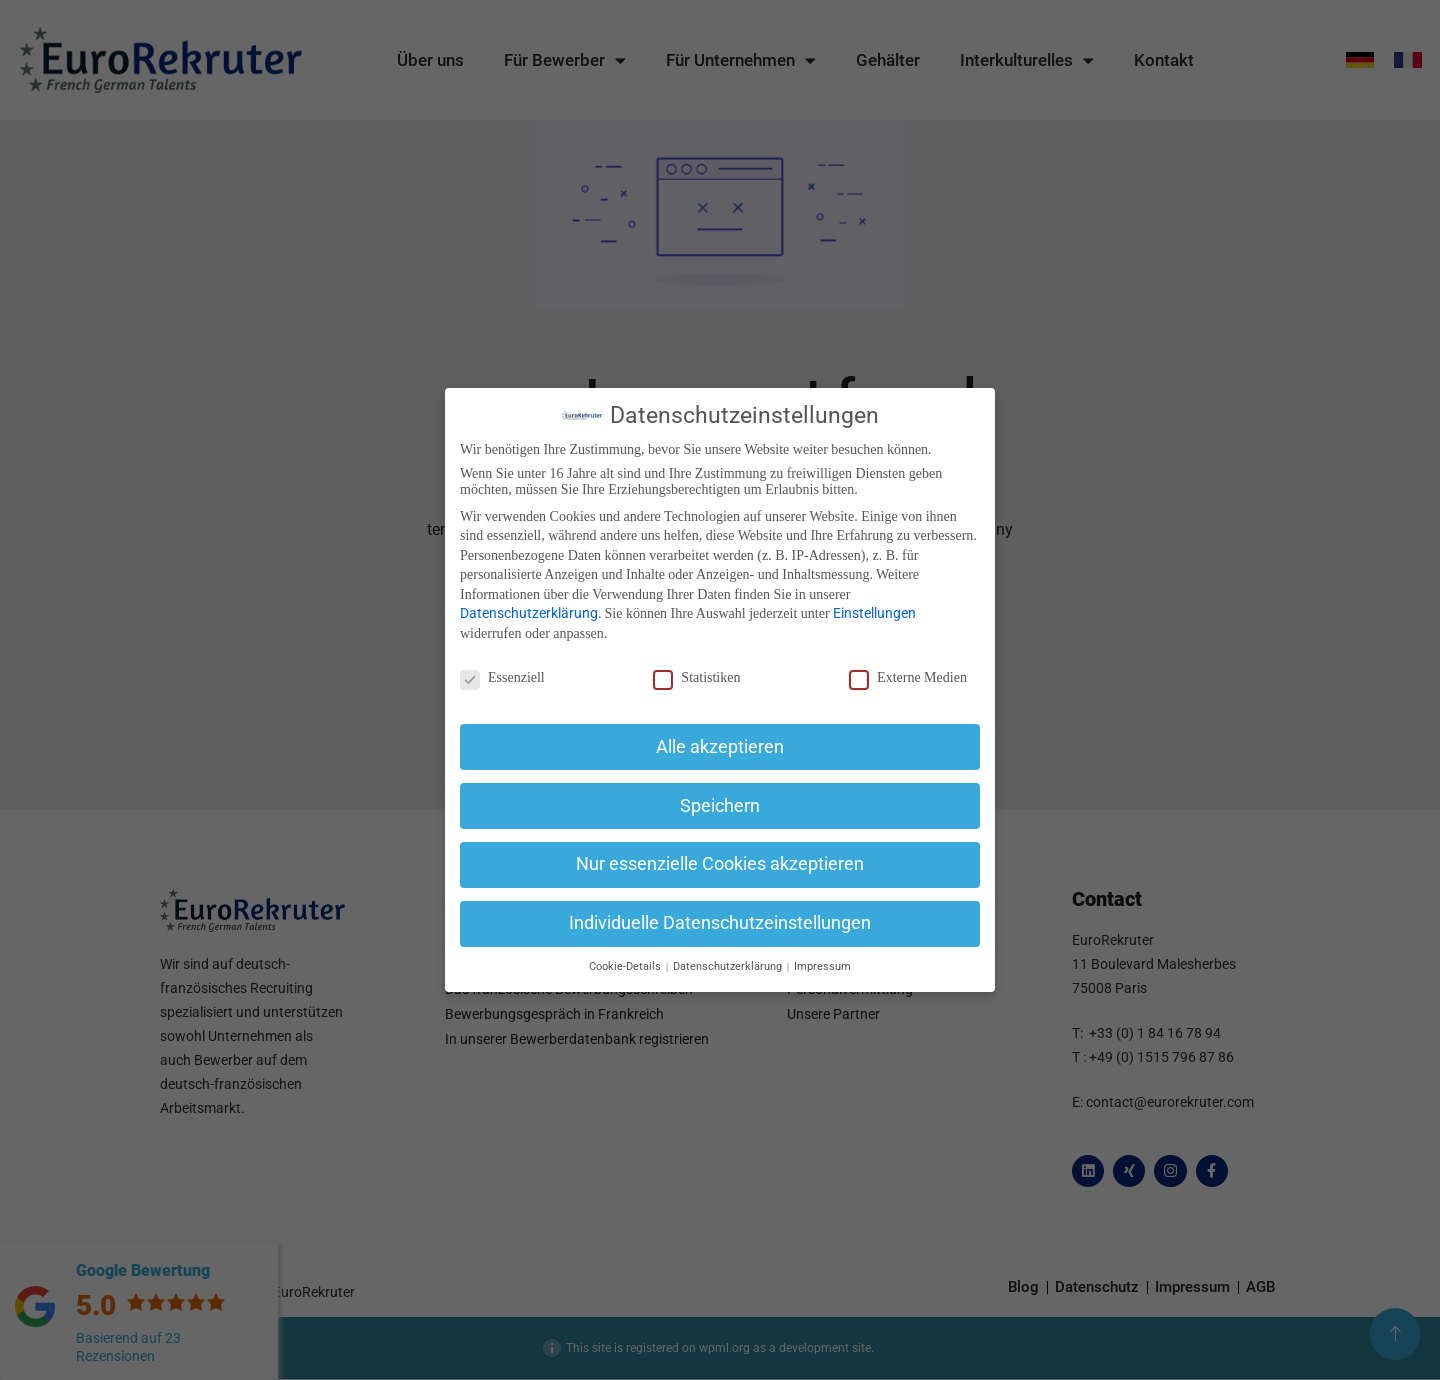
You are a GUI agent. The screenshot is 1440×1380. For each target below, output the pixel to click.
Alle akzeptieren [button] (720, 747)
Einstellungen (874, 613)
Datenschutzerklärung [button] (729, 966)
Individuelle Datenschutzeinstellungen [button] (720, 923)
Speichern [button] (720, 806)
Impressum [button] (822, 966)
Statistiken (696, 678)
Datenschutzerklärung (529, 613)
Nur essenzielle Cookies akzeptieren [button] (720, 864)
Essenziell (502, 678)
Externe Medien (908, 678)
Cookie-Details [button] (626, 966)
